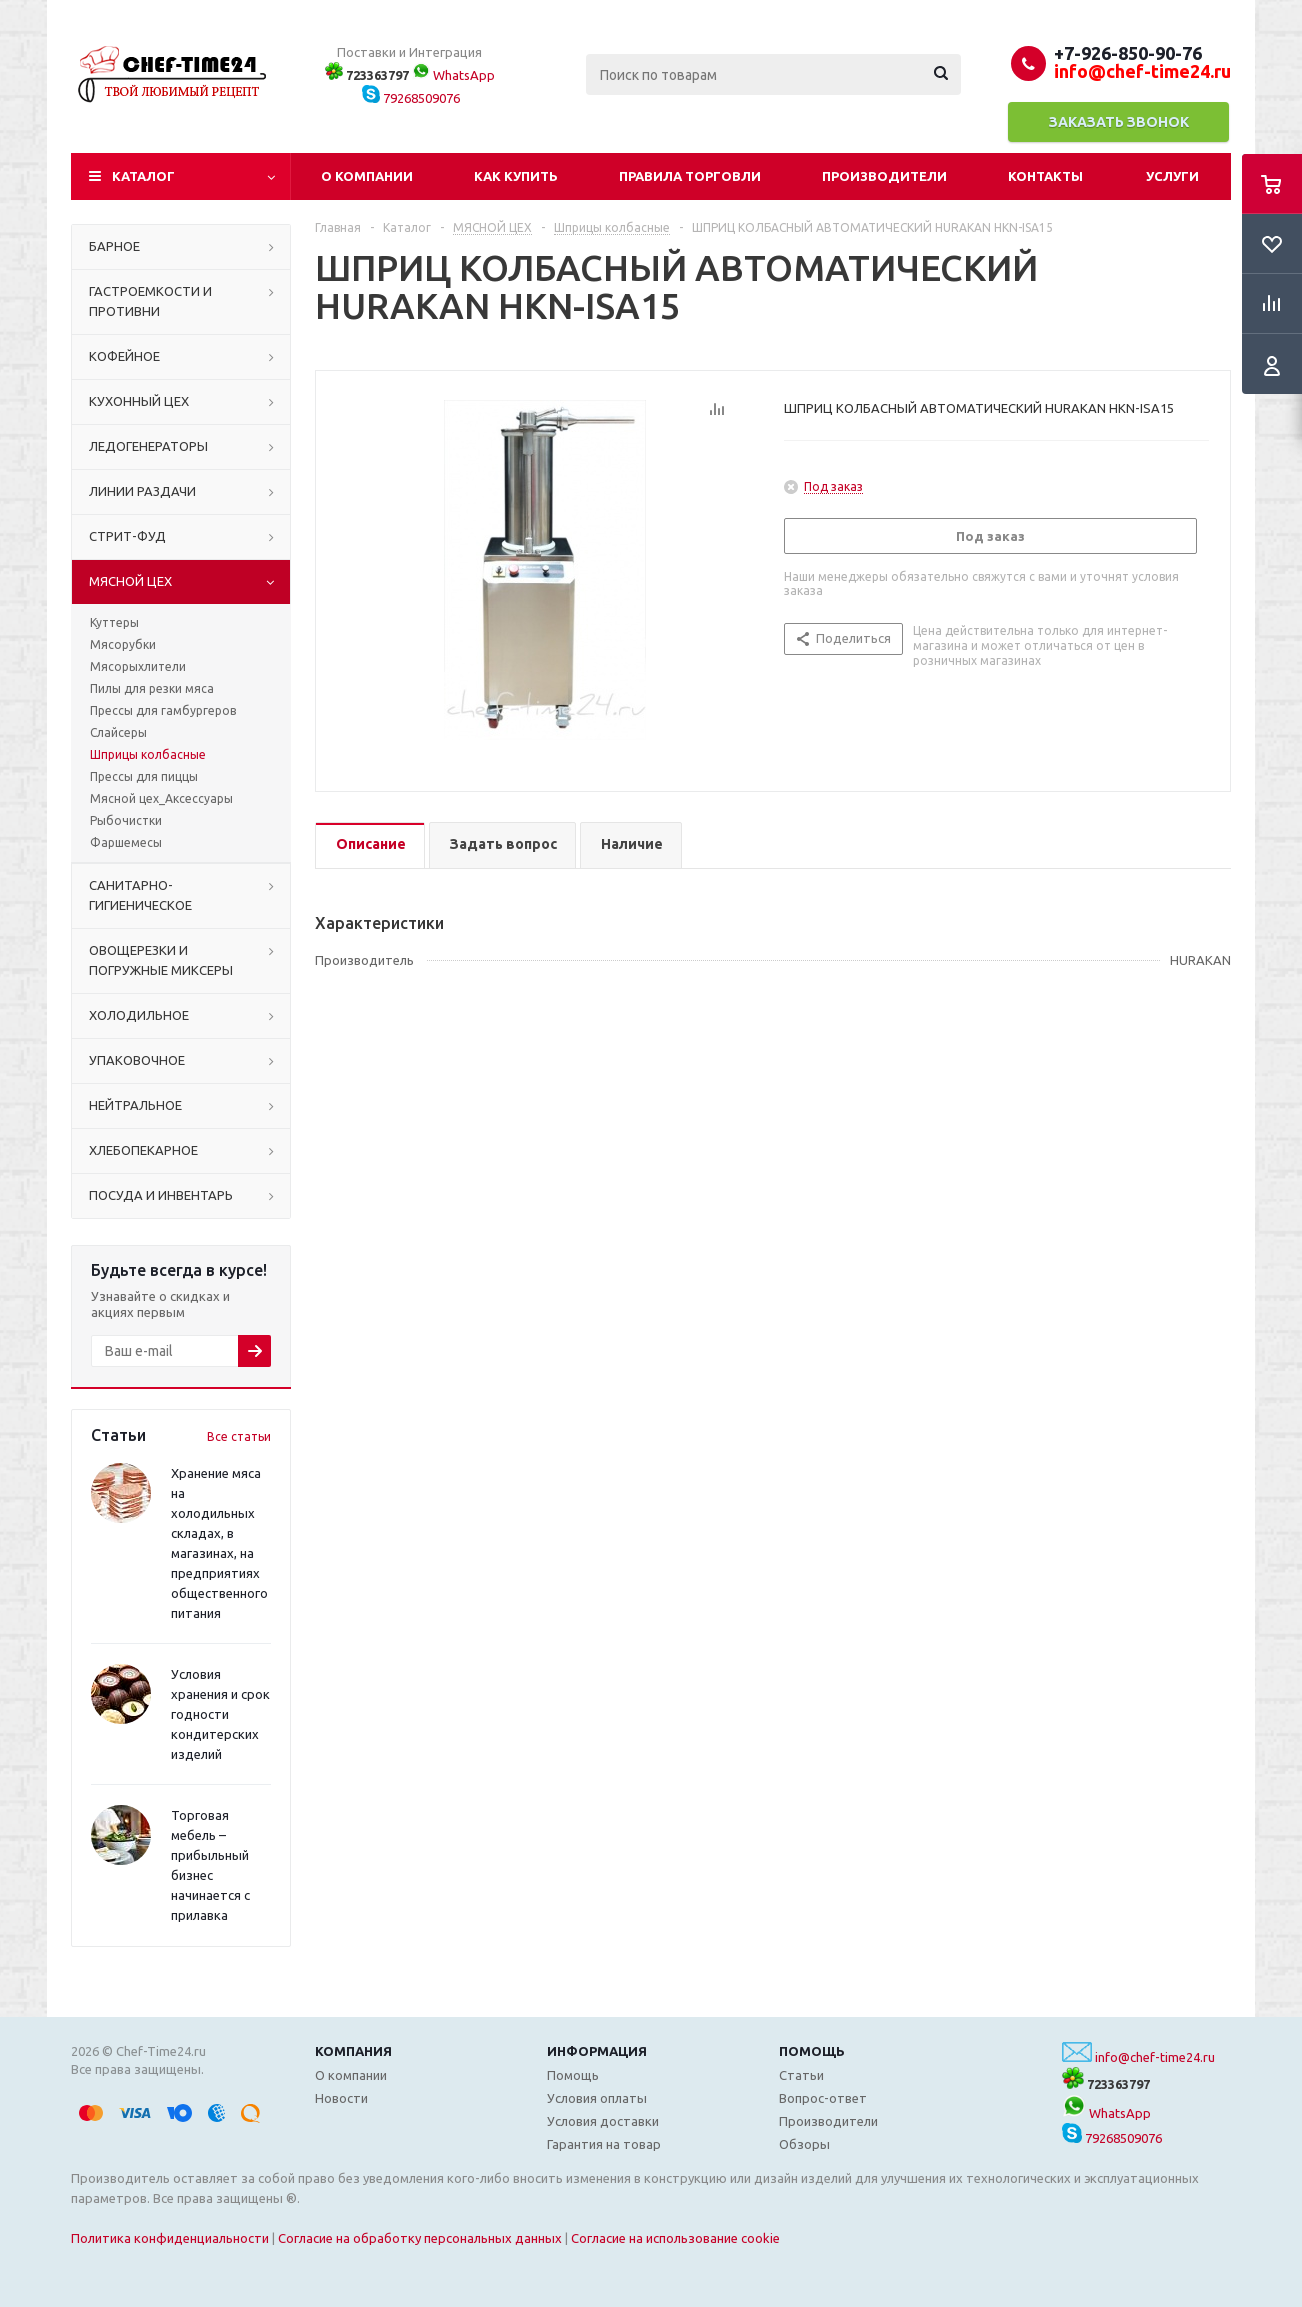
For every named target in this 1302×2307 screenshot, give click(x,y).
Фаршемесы (126, 842)
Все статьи (239, 1436)
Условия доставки (603, 2121)
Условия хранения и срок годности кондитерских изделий (220, 1714)
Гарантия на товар (604, 2144)
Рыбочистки (126, 820)
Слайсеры (118, 732)
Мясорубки (123, 644)
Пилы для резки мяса (152, 688)
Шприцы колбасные (148, 754)
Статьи (801, 2075)
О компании (367, 176)
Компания (353, 2051)
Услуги (1172, 176)
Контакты (1045, 176)
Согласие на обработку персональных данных (420, 2238)
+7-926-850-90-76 (1128, 53)
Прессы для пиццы (144, 776)
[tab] (370, 845)
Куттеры (114, 622)
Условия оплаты (597, 2098)
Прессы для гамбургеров (163, 710)
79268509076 (411, 98)
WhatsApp (453, 75)
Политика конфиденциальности (170, 2238)
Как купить (516, 176)
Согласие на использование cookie (675, 2238)
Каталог (143, 176)
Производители (884, 176)
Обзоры (804, 2144)
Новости (341, 2098)
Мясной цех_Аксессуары (161, 798)
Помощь (812, 2051)
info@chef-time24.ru (1155, 2057)
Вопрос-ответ (823, 2098)
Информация (597, 2051)
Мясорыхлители (138, 666)
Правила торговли (690, 176)
